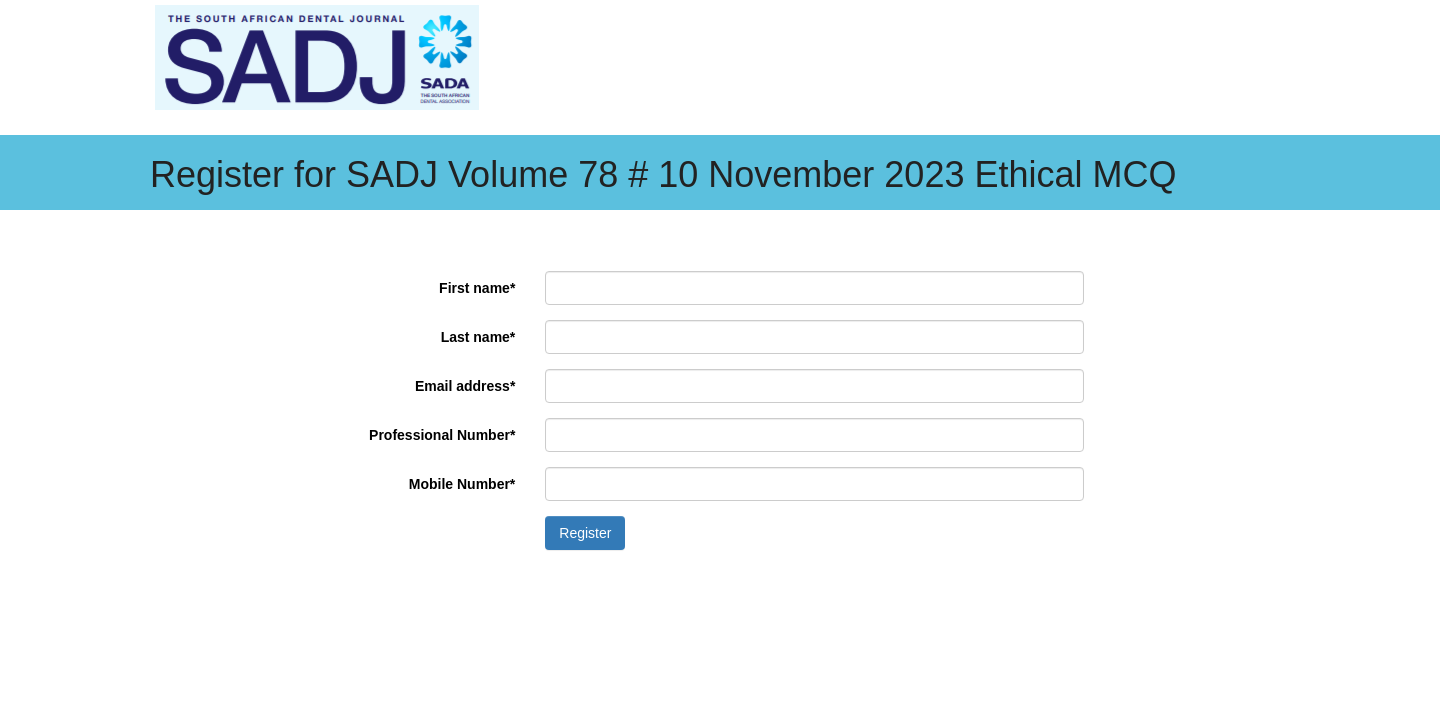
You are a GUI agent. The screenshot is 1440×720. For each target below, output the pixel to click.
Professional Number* (442, 435)
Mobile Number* (462, 484)
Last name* (478, 337)
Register (585, 533)
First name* (477, 288)
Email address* (465, 386)
